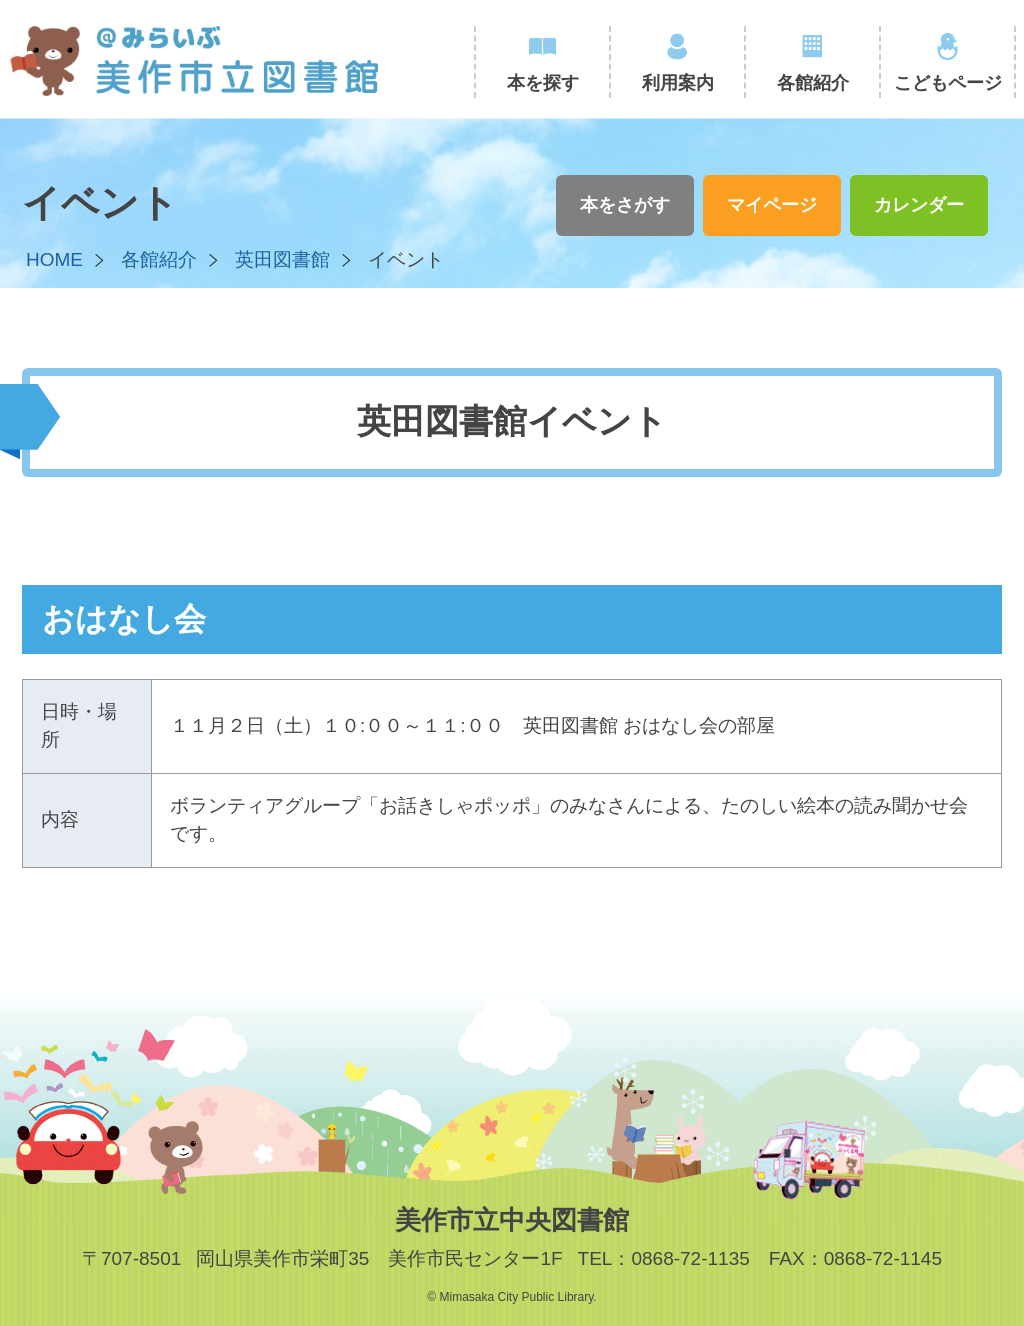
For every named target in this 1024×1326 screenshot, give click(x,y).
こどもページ (948, 83)
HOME (54, 259)
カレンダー (919, 205)
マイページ (772, 205)
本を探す (543, 83)
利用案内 (678, 83)
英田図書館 (282, 259)
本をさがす (625, 205)
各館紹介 (813, 83)
